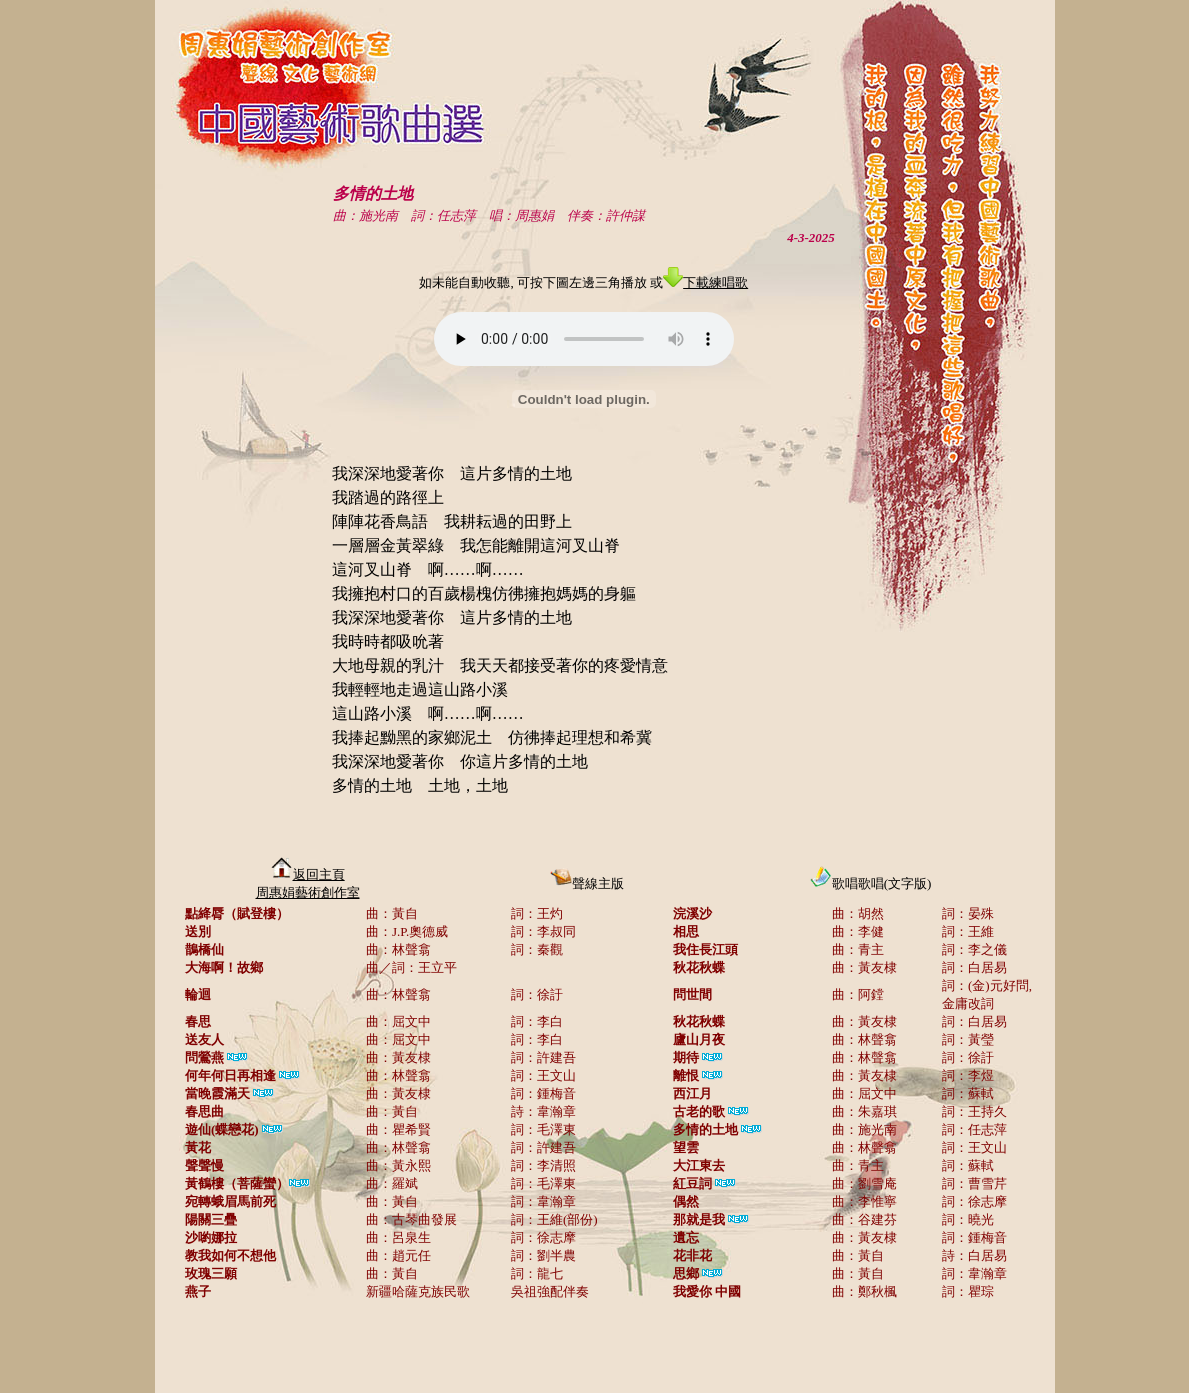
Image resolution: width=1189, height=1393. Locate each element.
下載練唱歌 (705, 282)
